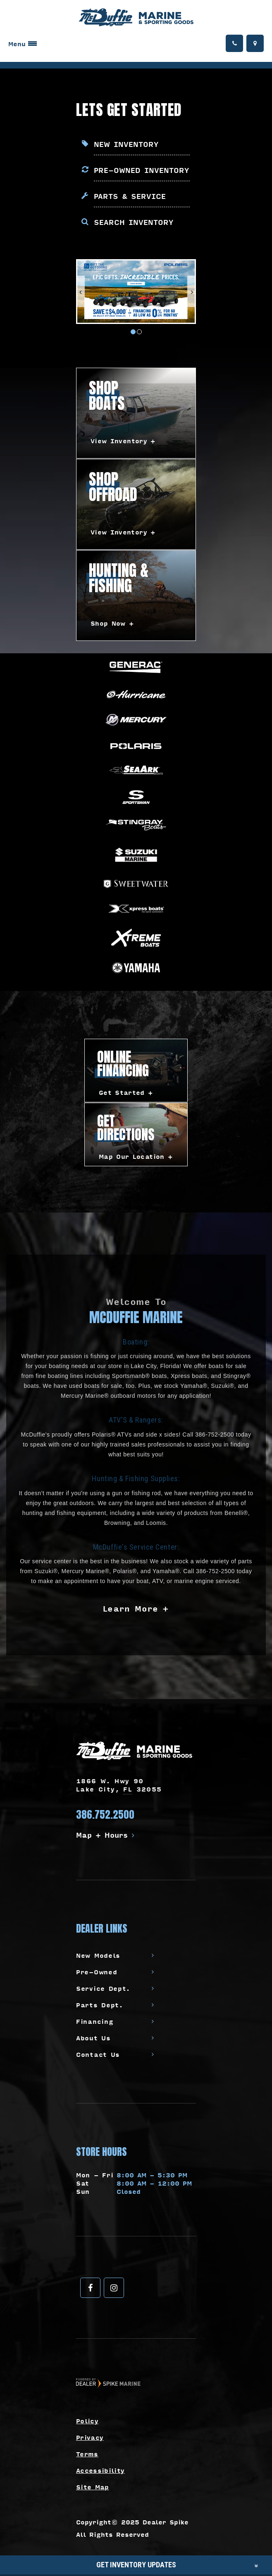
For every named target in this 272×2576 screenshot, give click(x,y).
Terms (87, 2454)
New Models (98, 1955)
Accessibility (100, 2470)
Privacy (89, 2437)
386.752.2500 (105, 1814)
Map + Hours (105, 1835)
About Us (93, 2038)
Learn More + (136, 1608)
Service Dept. (103, 1988)
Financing (94, 2021)
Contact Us (98, 2054)
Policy (87, 2421)
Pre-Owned (96, 1972)
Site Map (92, 2487)
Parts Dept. (99, 2005)
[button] (81, 291)
